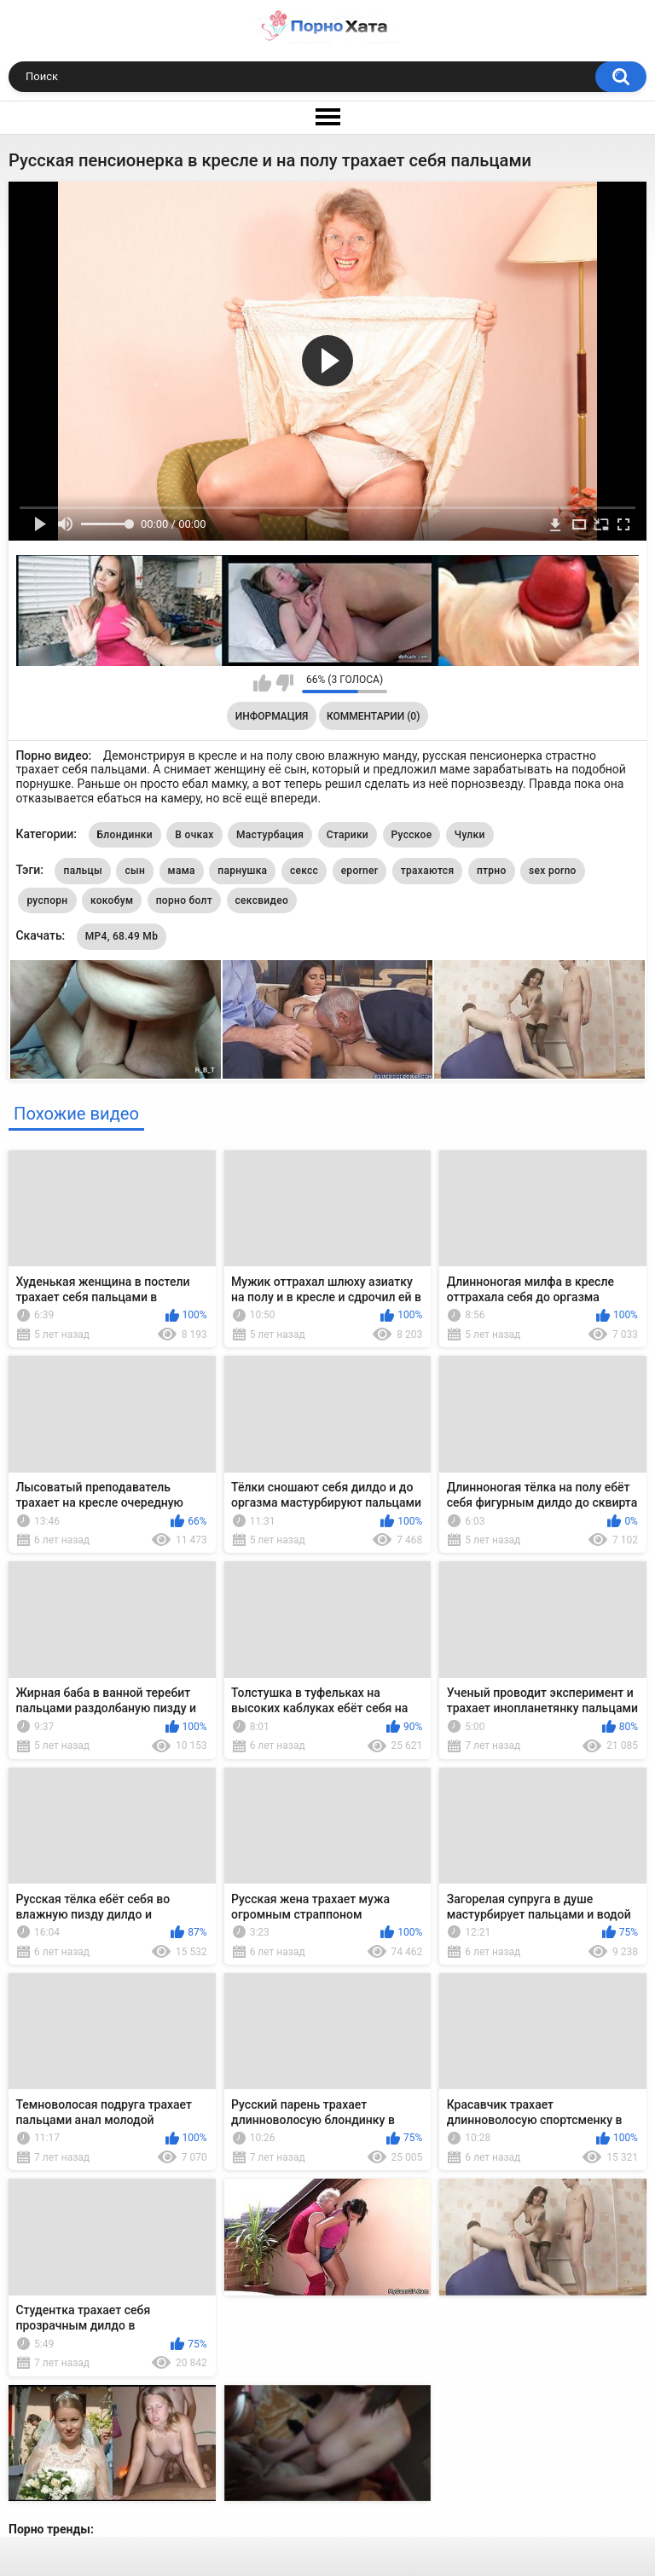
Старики (347, 835)
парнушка (242, 871)
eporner (360, 871)
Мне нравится (262, 683)
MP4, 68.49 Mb (121, 936)
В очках (194, 835)
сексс (304, 871)
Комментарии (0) (373, 716)
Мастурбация (270, 835)
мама (181, 871)
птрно (492, 871)
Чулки (470, 835)
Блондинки (125, 835)
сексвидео (262, 900)
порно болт (184, 900)
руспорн (46, 900)
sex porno (553, 871)
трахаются (428, 871)
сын (135, 871)
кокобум (111, 900)
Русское (411, 835)
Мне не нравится (284, 683)
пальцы (82, 871)
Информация (272, 716)
